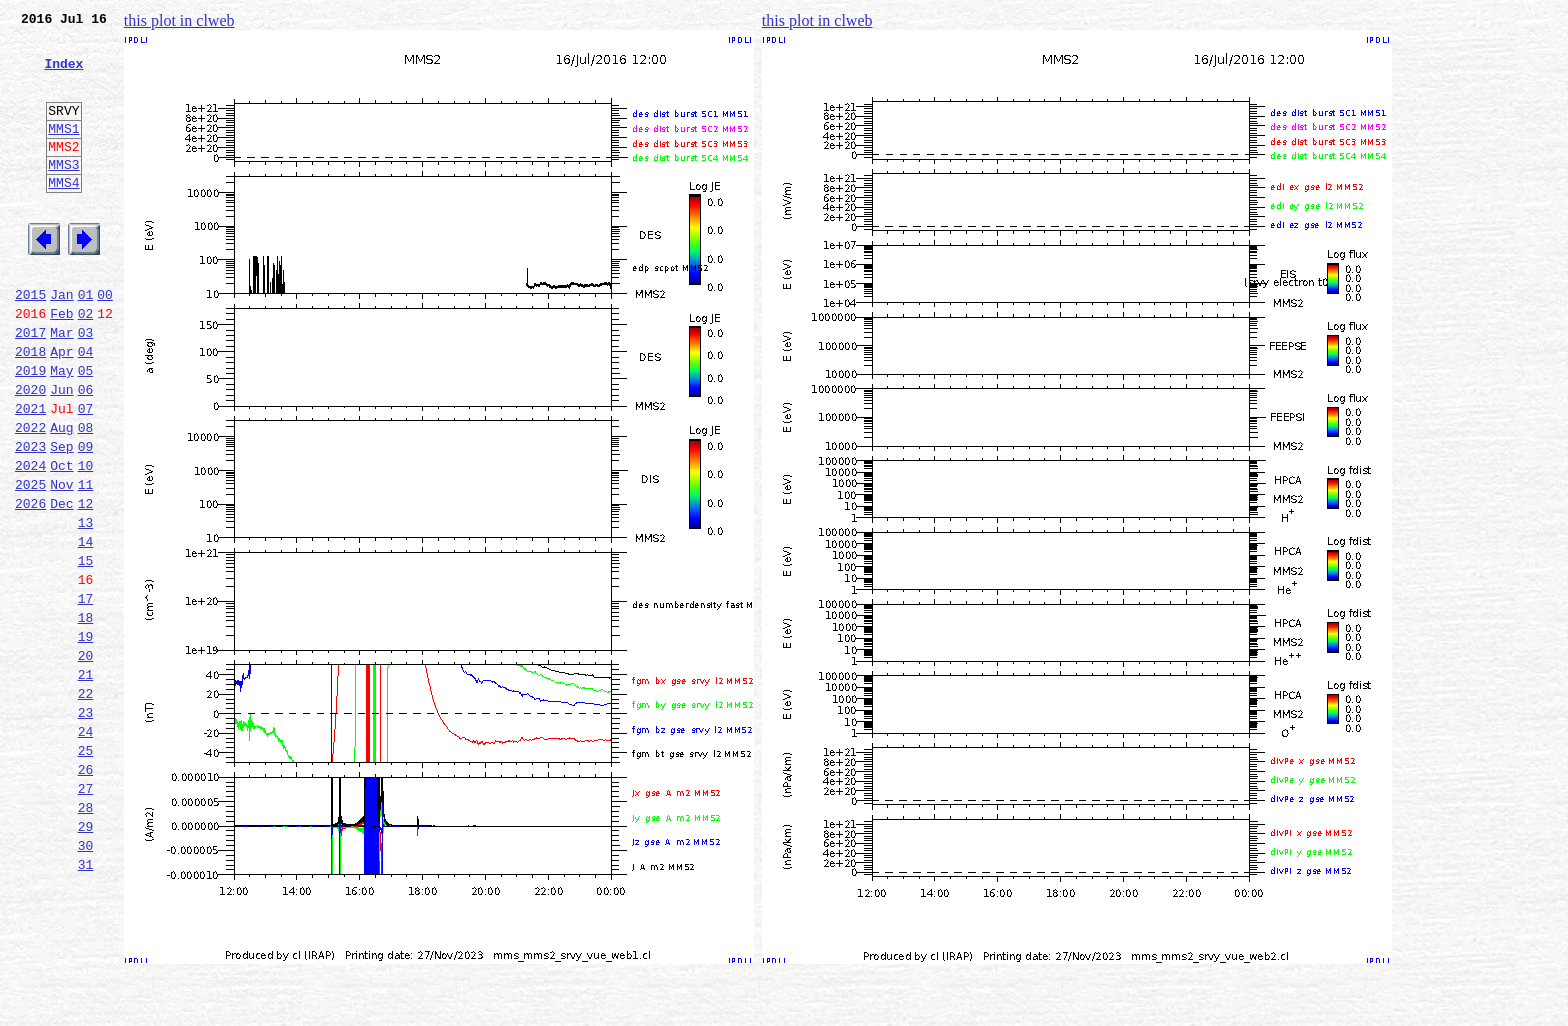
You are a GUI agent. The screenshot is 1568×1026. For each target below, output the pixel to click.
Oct (61, 540)
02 (86, 364)
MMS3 (63, 194)
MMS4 (63, 215)
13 (86, 606)
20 (86, 760)
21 (86, 782)
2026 (30, 584)
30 (86, 980)
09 (86, 518)
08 (86, 496)
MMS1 (63, 152)
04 (86, 408)
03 (86, 386)
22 (86, 804)
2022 (30, 496)
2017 (30, 386)
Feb (61, 364)
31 (86, 1002)
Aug (61, 496)
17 (86, 694)
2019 (30, 430)
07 (86, 474)
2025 (30, 562)
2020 (30, 452)
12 (86, 584)
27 (86, 914)
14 (86, 628)
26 (86, 892)
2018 (30, 408)
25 (86, 870)
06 (86, 452)
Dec (61, 584)
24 (86, 848)
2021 (30, 474)
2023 (30, 518)
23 (86, 826)
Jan (61, 342)
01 (86, 342)
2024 (30, 540)
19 (86, 738)
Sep (61, 518)
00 (105, 342)
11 (86, 562)
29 (86, 958)
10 (86, 540)
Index (63, 75)
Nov (61, 562)
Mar (61, 386)
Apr (61, 408)
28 (86, 936)
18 (86, 716)
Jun (61, 452)
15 (86, 650)
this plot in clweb (179, 20)
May (61, 430)
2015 (30, 342)
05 (86, 430)
